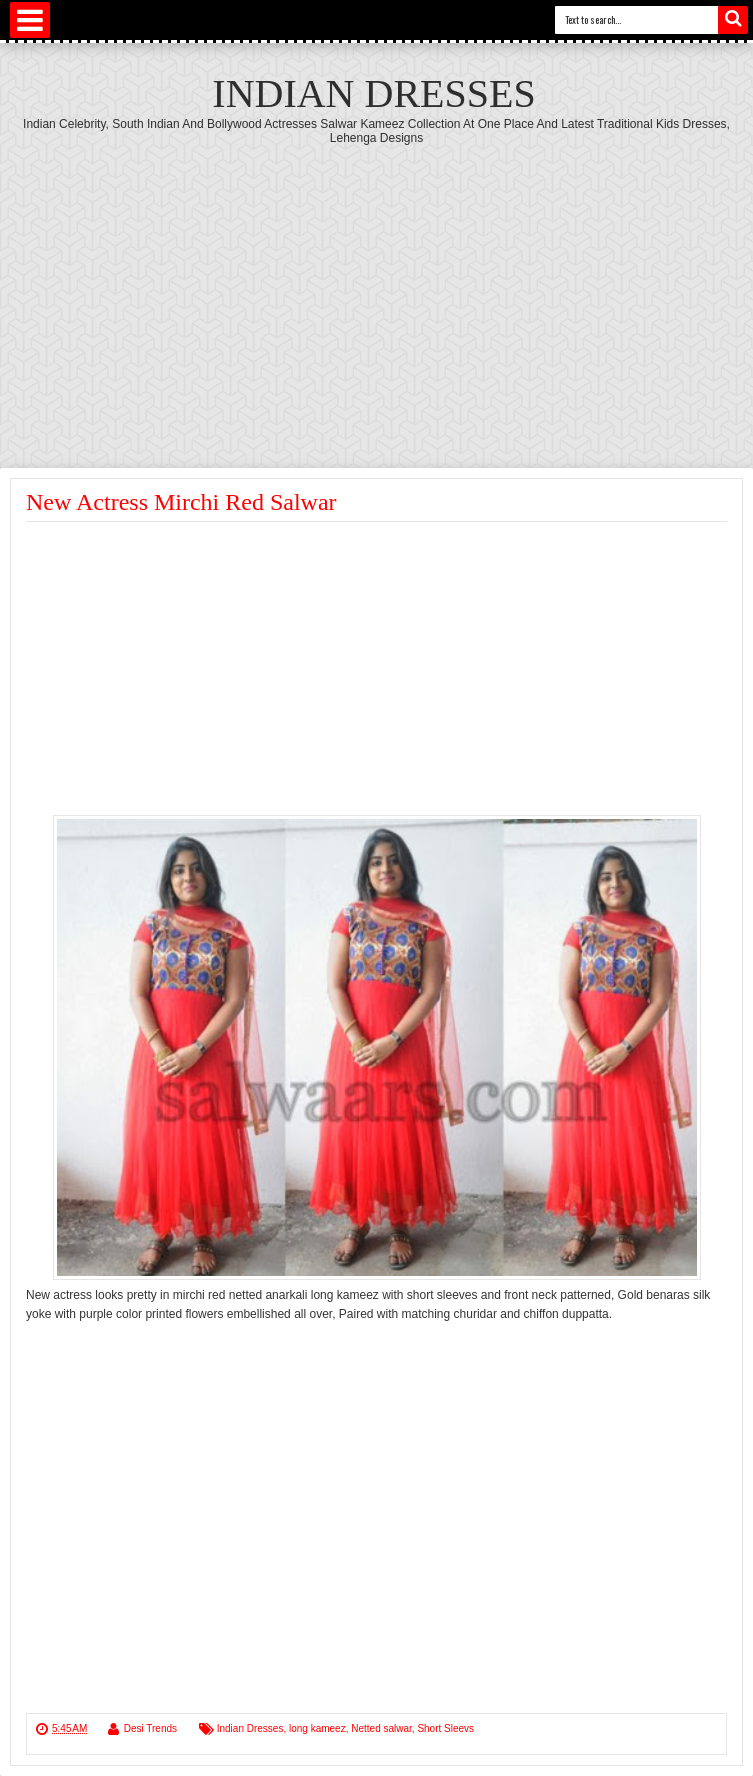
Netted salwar (381, 1728)
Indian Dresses (373, 93)
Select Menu (30, 20)
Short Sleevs (445, 1728)
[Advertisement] (377, 295)
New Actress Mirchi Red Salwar (181, 502)
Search (733, 20)
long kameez (317, 1728)
